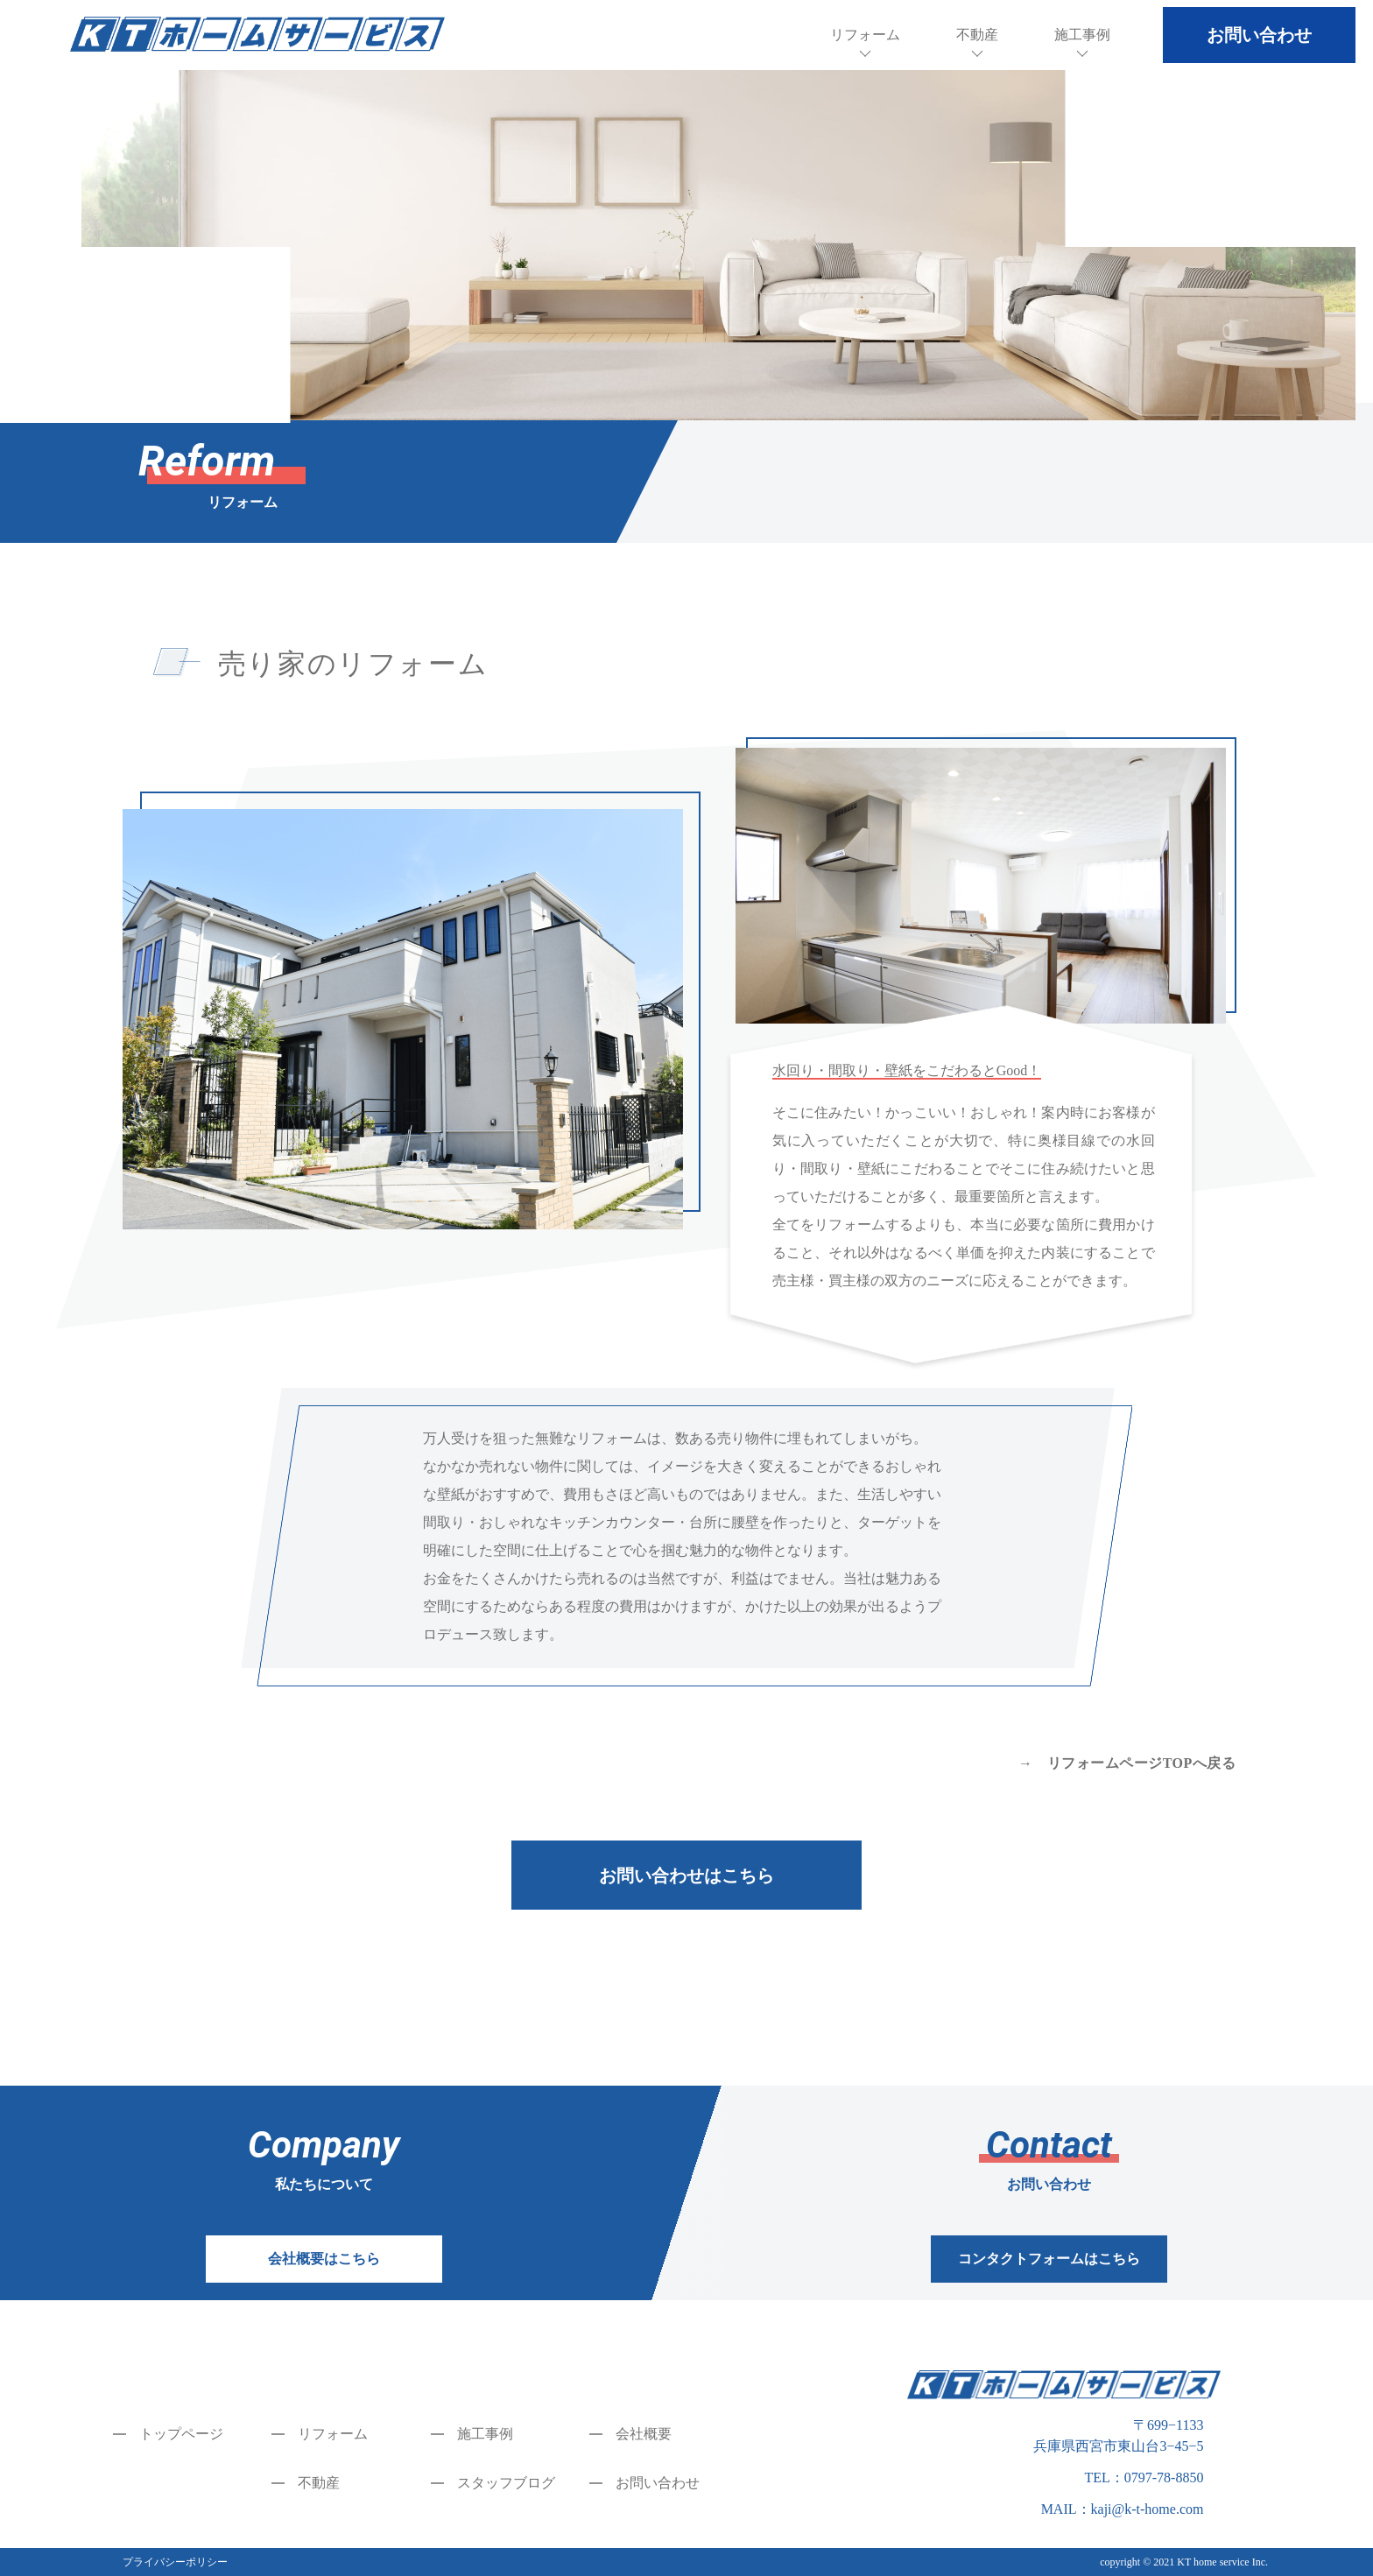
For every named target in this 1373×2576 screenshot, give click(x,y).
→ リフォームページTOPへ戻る (1127, 1763)
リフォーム (865, 34)
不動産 (977, 34)
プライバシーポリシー (175, 2562)
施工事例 (1082, 34)
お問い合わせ (658, 2482)
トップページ (181, 2433)
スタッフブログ (506, 2482)
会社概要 (644, 2433)
